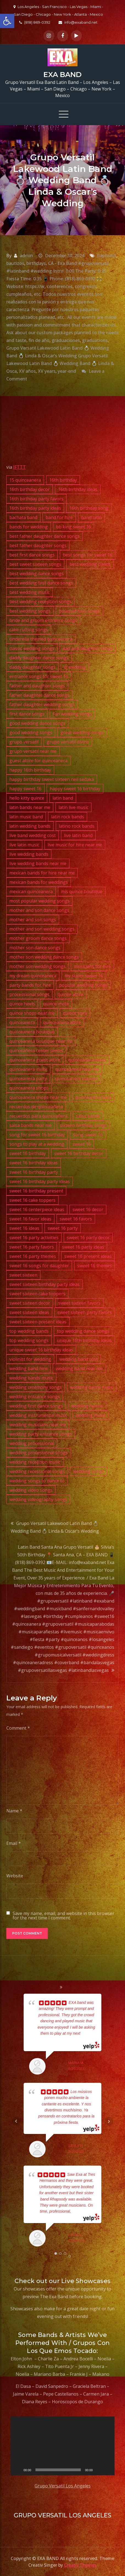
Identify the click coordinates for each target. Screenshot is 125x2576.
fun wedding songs (72, 714)
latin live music (73, 807)
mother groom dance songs (38, 938)
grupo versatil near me (33, 751)
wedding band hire (28, 1368)
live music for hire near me (75, 845)
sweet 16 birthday (27, 1153)
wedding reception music (34, 1462)
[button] (7, 21)
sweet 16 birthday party (33, 1172)
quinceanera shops (29, 1088)
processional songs (29, 994)
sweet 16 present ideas (88, 1256)
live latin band (78, 835)
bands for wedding (28, 527)
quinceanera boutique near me (41, 1041)
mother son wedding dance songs (44, 957)
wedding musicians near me (37, 1425)
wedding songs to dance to (37, 1481)
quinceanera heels (87, 1060)
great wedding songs (82, 732)
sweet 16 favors (76, 1219)
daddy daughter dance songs (39, 658)
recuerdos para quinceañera (38, 1116)
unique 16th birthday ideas (84, 1340)
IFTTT (19, 467)
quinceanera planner (76, 1079)
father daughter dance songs (39, 695)
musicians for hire (92, 966)
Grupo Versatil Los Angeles (63, 2486)
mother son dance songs (34, 948)
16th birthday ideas (78, 489)
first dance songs (27, 714)
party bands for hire (30, 985)
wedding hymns (87, 1406)
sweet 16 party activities (34, 1237)
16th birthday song (89, 508)
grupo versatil (23, 742)
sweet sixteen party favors (84, 1312)
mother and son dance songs (39, 910)
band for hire (59, 517)
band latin (91, 517)
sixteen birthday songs (83, 1125)
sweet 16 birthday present (36, 1191)
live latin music (24, 845)
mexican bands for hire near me (42, 873)
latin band (62, 798)
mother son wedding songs (37, 966)
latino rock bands (77, 826)
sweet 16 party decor (88, 1237)
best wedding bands (90, 564)
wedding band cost (78, 1359)
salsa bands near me (30, 1125)
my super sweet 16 (84, 976)
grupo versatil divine (68, 742)
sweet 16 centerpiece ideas (36, 1209)
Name (14, 1811)
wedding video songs (30, 1490)
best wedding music (29, 592)
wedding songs (88, 1471)
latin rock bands (67, 817)
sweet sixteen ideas (29, 1312)
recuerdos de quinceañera (36, 1107)
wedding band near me (79, 1368)
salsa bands (88, 1116)
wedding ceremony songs (35, 1387)
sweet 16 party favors (31, 1247)
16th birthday (63, 480)
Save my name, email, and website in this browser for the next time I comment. (63, 1915)
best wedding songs (30, 611)
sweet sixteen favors (79, 1303)
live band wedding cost (32, 835)
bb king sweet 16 (73, 527)
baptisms (106, 256)
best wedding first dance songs (41, 583)
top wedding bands (29, 1331)
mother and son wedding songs (41, 929)
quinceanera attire (62, 1022)
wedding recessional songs (37, 1471)
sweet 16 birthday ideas (33, 1163)
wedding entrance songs (34, 1396)
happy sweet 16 (25, 789)
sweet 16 (82, 1144)
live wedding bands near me (37, 863)
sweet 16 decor (88, 1209)
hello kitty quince (26, 798)
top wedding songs (29, 1340)
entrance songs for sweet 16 (38, 676)
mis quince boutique (81, 891)
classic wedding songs (31, 648)
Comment (18, 1728)
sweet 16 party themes (32, 1256)
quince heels (22, 1004)
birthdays (36, 263)
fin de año (39, 340)
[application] (62, 2445)
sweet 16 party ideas (83, 1247)
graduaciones (66, 340)
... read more (82, 2211)
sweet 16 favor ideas (30, 1219)
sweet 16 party (63, 1228)
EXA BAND (62, 74)
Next (108, 2121)
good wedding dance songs (37, 723)
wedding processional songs (38, 1453)
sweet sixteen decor (29, 1303)
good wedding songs (30, 732)
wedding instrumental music (38, 1415)
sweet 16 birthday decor (78, 1153)
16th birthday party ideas (35, 508)
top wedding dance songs (83, 1331)
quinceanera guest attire (34, 1060)
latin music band (26, 817)
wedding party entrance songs (40, 1434)
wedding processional (31, 1443)
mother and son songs (32, 920)
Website (14, 1876)
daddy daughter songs (32, 667)
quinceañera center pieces (36, 1050)
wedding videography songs (38, 1499)
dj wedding (75, 667)
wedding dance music (91, 1387)
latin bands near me (29, 807)
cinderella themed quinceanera (41, 639)
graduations (95, 340)
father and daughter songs (37, 686)
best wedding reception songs (40, 602)
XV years (46, 371)
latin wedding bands (30, 826)
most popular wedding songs (39, 901)
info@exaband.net (78, 22)
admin (26, 256)
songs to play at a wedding (36, 1144)
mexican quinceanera (31, 891)
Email (13, 1843)
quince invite (56, 1004)
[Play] (17, 2470)
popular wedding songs (83, 985)
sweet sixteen (23, 1275)
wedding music (91, 1415)
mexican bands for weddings (38, 882)
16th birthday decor (29, 489)
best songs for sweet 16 (87, 555)
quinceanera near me (77, 1069)
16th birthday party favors (36, 499)
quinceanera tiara (93, 1097)
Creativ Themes (80, 2565)
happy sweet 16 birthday (75, 789)
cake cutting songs (28, 630)
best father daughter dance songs (44, 536)
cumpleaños (19, 294)
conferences (60, 286)
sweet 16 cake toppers (32, 1200)
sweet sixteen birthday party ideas (44, 1284)
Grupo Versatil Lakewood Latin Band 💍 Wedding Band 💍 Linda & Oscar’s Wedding (55, 1527)
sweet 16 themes (94, 1266)
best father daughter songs (37, 545)
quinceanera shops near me (38, 1097)
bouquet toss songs (79, 611)
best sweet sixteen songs (35, 564)
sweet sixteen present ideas (37, 1322)
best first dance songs (32, 555)
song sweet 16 (88, 1135)
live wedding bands (28, 854)
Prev (16, 2121)
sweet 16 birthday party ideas (39, 1181)
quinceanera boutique (32, 1032)
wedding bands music (31, 1378)
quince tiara (75, 1013)
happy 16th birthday (30, 770)
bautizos (15, 263)
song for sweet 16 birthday (37, 1135)
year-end (67, 371)
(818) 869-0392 (34, 22)
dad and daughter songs (88, 648)
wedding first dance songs (36, 1406)
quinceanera (22, 1022)
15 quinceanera (25, 480)
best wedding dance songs (36, 573)
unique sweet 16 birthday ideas (41, 1350)
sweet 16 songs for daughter (39, 1266)
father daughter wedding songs (42, 704)
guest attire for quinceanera (38, 761)
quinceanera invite (28, 1069)
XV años (27, 371)
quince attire (71, 994)
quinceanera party (28, 1079)
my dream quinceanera (32, 976)
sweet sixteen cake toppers (37, 1294)
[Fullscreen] (107, 2470)
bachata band (23, 517)
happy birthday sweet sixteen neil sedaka (51, 779)
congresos (85, 286)
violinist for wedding (30, 1359)
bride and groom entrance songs (43, 620)
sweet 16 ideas (24, 1228)
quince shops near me (32, 1013)
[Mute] (98, 2470)
